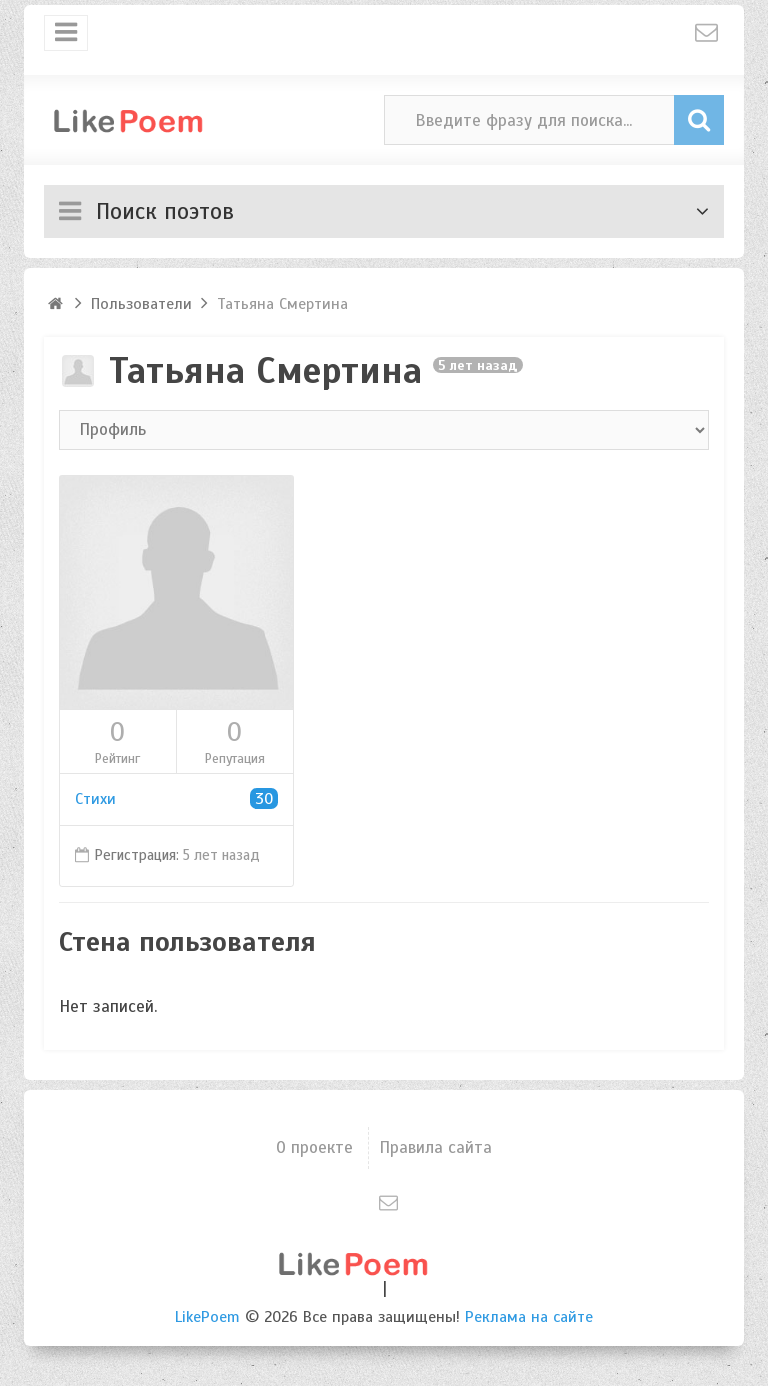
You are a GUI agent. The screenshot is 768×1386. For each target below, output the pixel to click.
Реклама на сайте (529, 1317)
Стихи (176, 799)
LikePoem (207, 1317)
